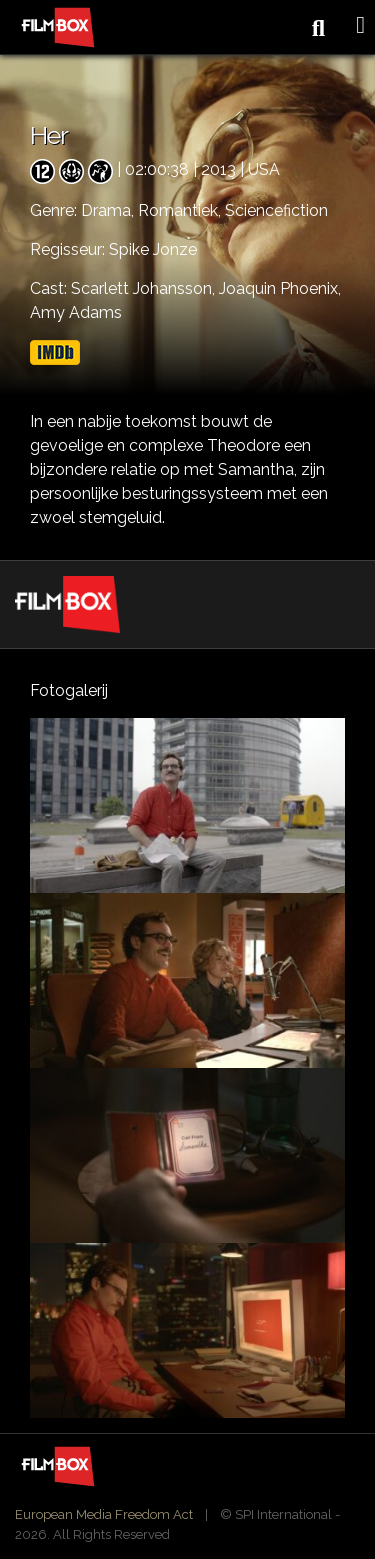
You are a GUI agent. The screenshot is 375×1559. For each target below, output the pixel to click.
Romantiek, (181, 210)
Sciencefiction (276, 210)
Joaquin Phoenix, (280, 288)
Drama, (109, 210)
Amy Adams (76, 312)
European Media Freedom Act (104, 1514)
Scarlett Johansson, (145, 288)
